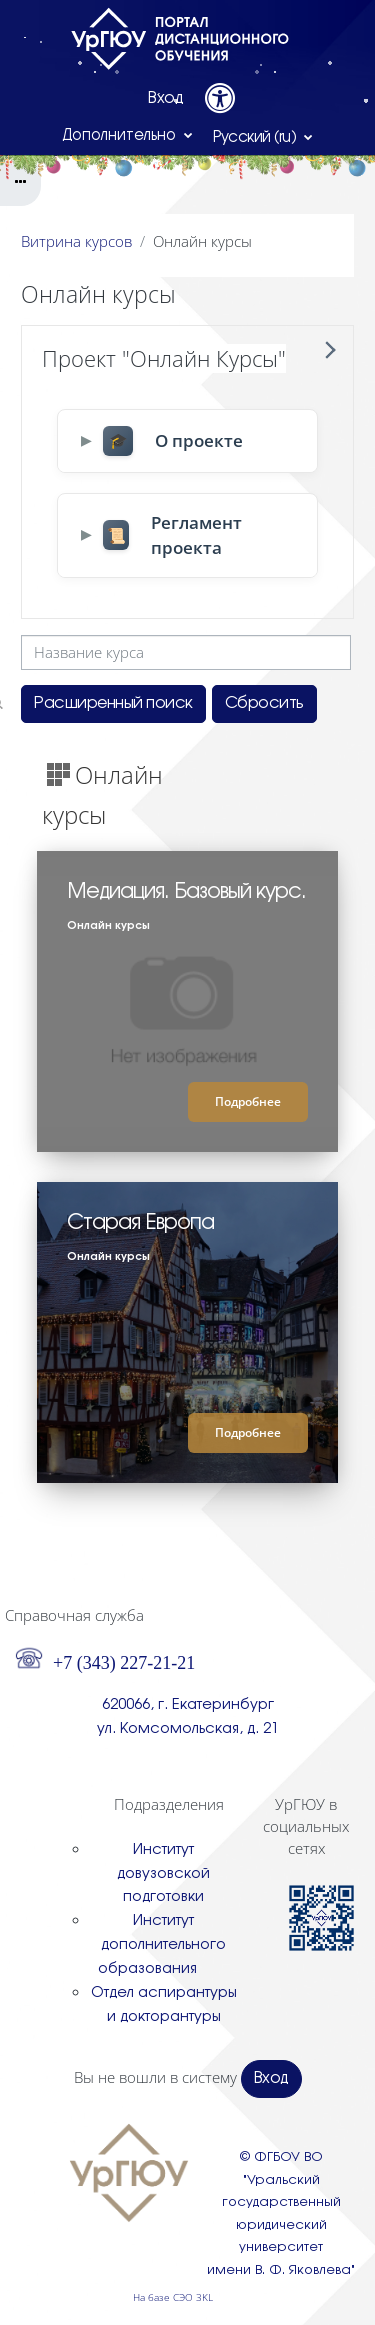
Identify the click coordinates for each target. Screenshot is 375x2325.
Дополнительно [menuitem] (121, 136)
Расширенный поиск (113, 703)
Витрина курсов (76, 241)
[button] (263, 137)
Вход (165, 98)
